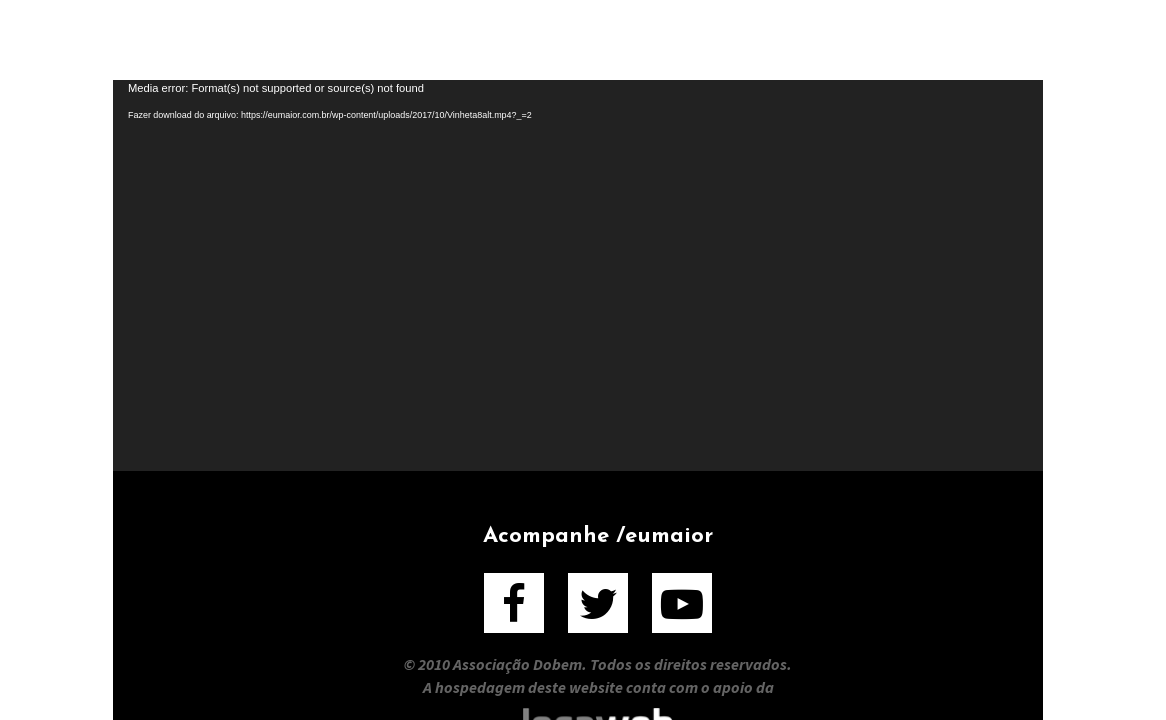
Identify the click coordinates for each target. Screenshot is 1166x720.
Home (234, 39)
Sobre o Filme (381, 39)
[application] (578, 275)
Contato (930, 39)
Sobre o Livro (571, 39)
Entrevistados (764, 39)
